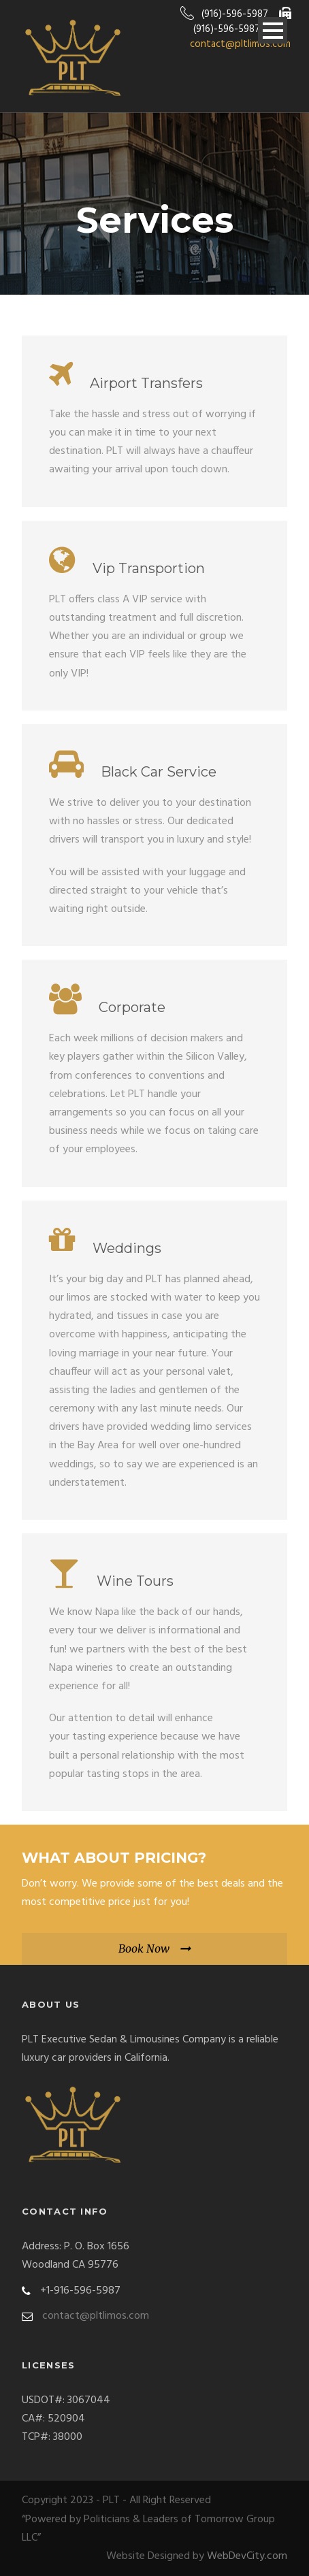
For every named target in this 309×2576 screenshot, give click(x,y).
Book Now (143, 1948)
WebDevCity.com (247, 2556)
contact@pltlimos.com (240, 44)
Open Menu (272, 30)
